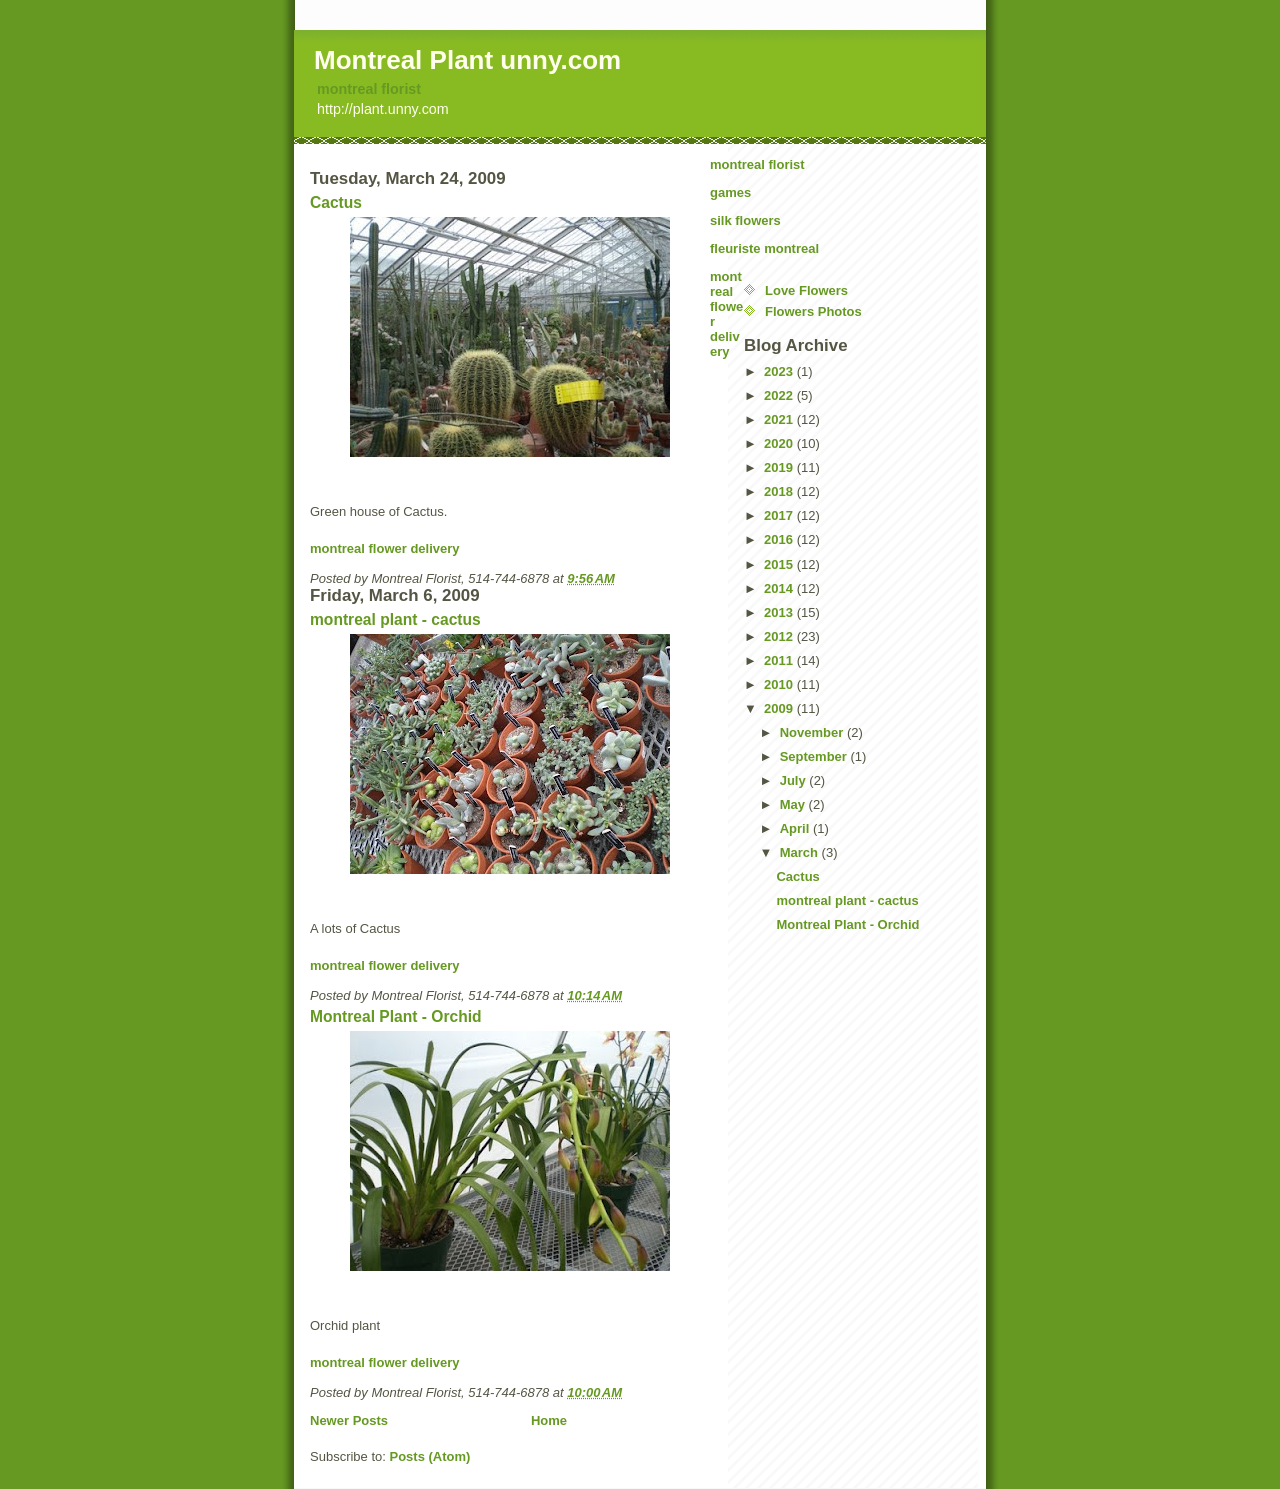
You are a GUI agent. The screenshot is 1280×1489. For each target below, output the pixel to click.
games (730, 192)
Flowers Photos (813, 311)
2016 (780, 539)
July (795, 780)
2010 (780, 684)
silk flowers (745, 220)
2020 (780, 443)
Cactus (336, 202)
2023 (780, 371)
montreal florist (369, 89)
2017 (780, 515)
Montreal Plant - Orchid (396, 1016)
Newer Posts (349, 1420)
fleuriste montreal (764, 248)
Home (549, 1420)
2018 (780, 491)
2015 (780, 564)
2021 (780, 419)
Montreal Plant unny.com (467, 60)
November (813, 732)
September (815, 756)
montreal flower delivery (385, 548)
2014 (780, 588)
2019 (780, 467)
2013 (780, 612)
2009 (780, 708)
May (794, 804)
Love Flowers (806, 290)
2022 (780, 395)
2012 (780, 636)
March (801, 852)
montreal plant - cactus (395, 619)
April (796, 828)
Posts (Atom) (430, 1456)
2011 (780, 660)
